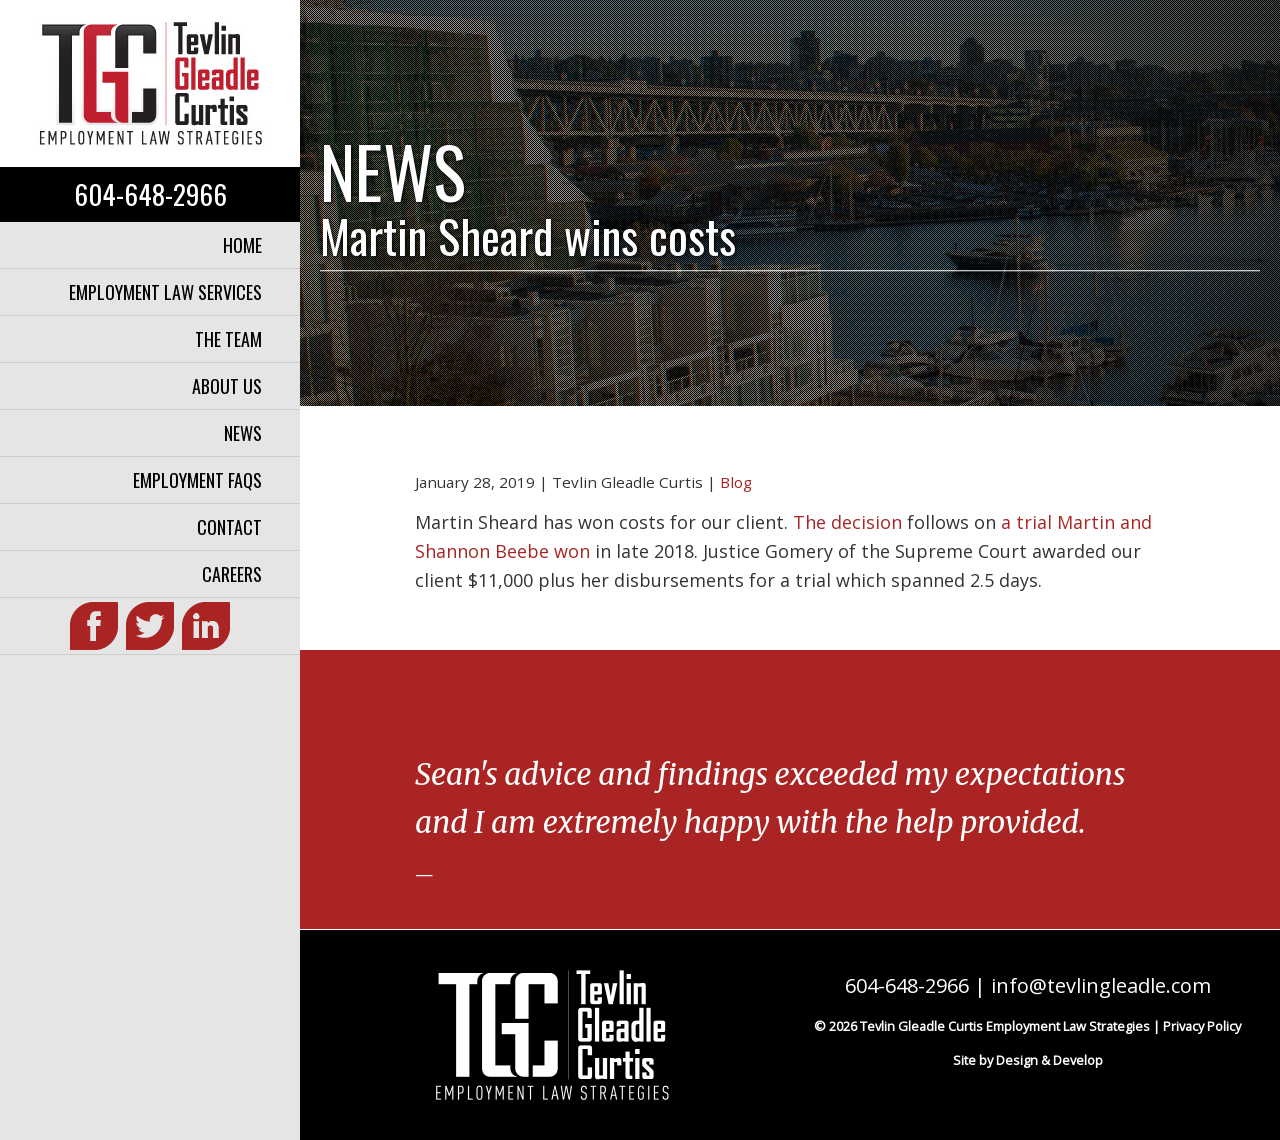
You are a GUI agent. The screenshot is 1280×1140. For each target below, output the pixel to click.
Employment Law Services (165, 292)
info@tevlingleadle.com (1101, 985)
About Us (227, 386)
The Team (228, 339)
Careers (232, 574)
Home (242, 245)
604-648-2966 (150, 194)
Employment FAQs (197, 480)
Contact (229, 527)
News (243, 433)
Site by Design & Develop (1028, 1060)
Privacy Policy (1202, 1026)
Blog (736, 482)
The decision (847, 522)
